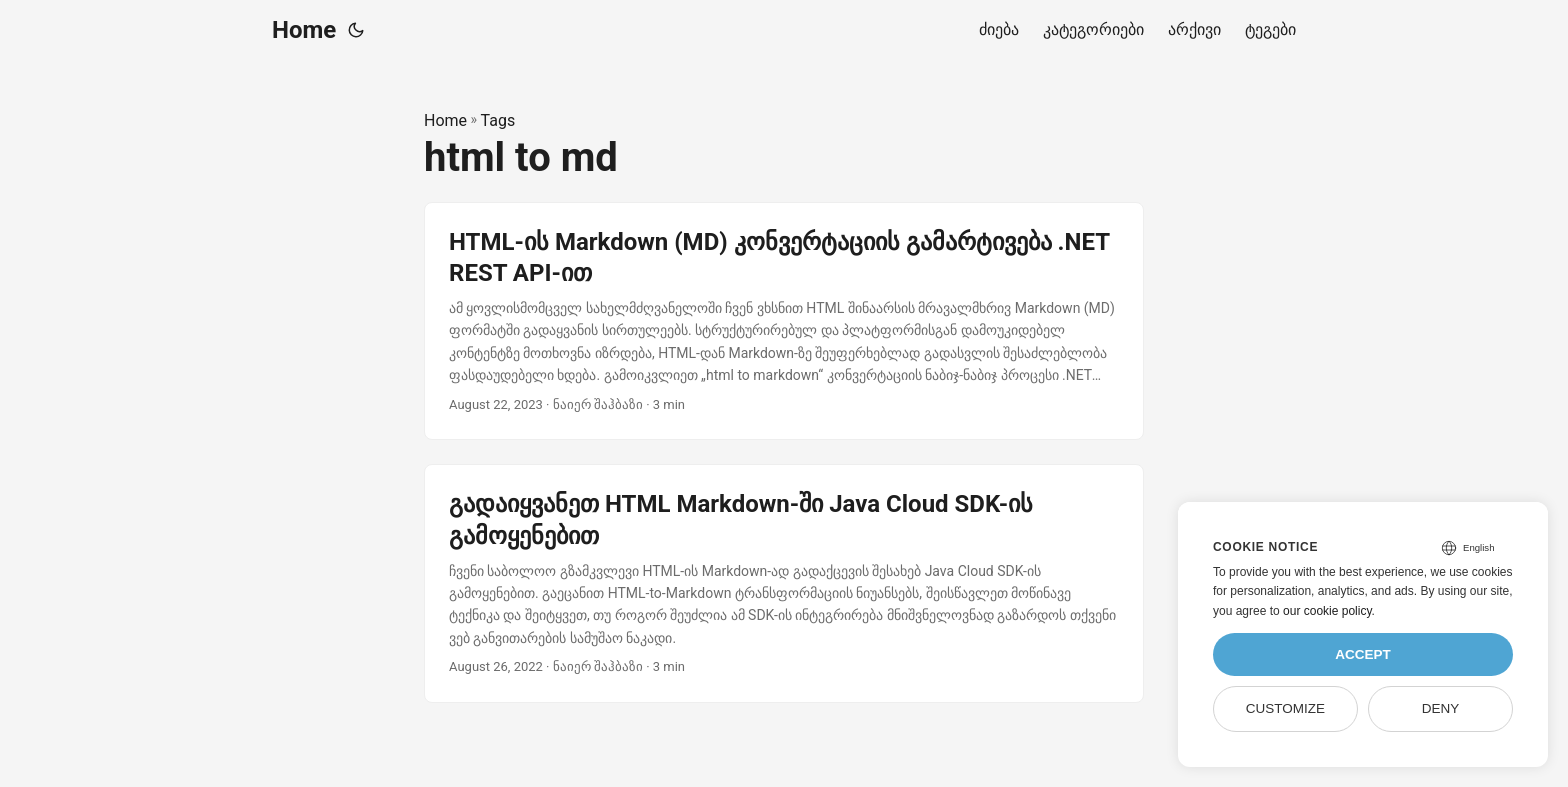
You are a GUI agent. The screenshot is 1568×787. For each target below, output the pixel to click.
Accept (1363, 654)
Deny (1441, 708)
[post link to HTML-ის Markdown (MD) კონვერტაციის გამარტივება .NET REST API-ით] (784, 321)
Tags (498, 120)
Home (304, 30)
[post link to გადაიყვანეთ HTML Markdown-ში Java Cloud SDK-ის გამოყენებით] (784, 583)
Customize (1285, 708)
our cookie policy (1327, 611)
